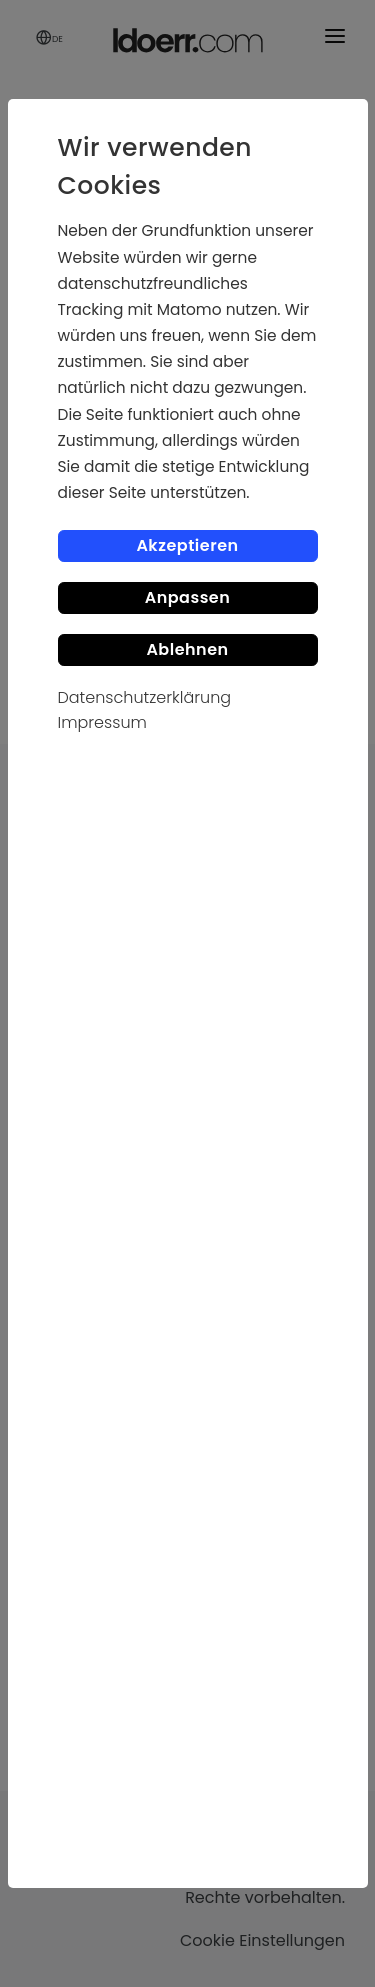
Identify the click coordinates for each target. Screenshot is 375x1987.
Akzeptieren (187, 545)
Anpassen (188, 597)
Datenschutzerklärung (145, 697)
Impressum (102, 722)
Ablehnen (187, 649)
